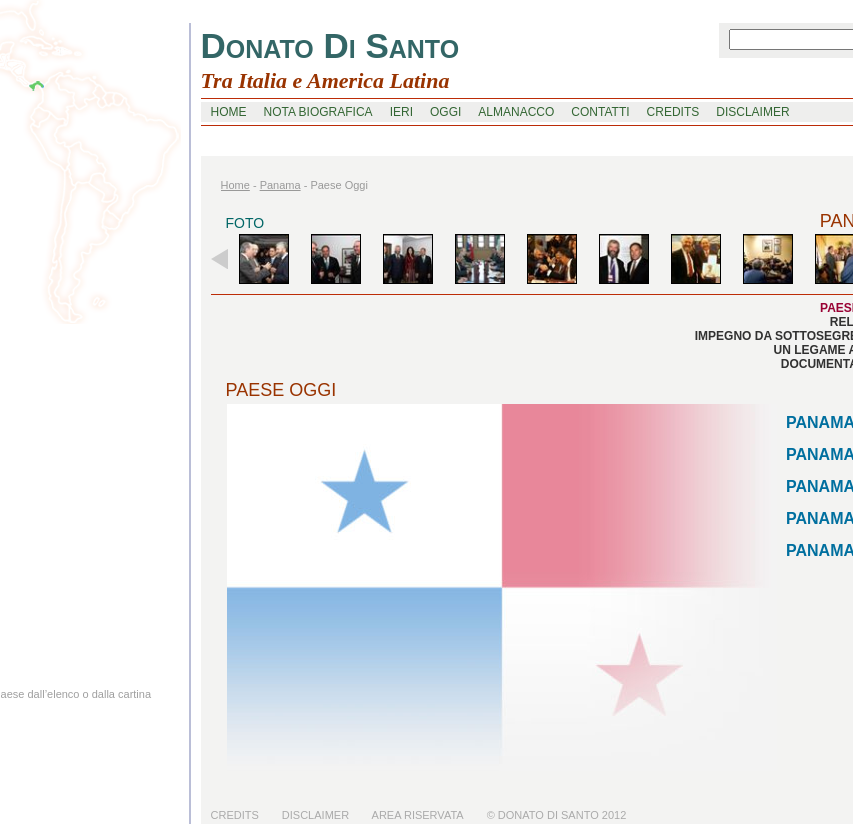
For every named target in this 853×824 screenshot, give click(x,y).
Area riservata (418, 815)
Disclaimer (315, 815)
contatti (600, 112)
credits (673, 112)
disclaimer (752, 112)
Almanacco (516, 112)
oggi (445, 112)
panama (280, 185)
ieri (401, 112)
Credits (235, 815)
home (229, 112)
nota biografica (318, 112)
